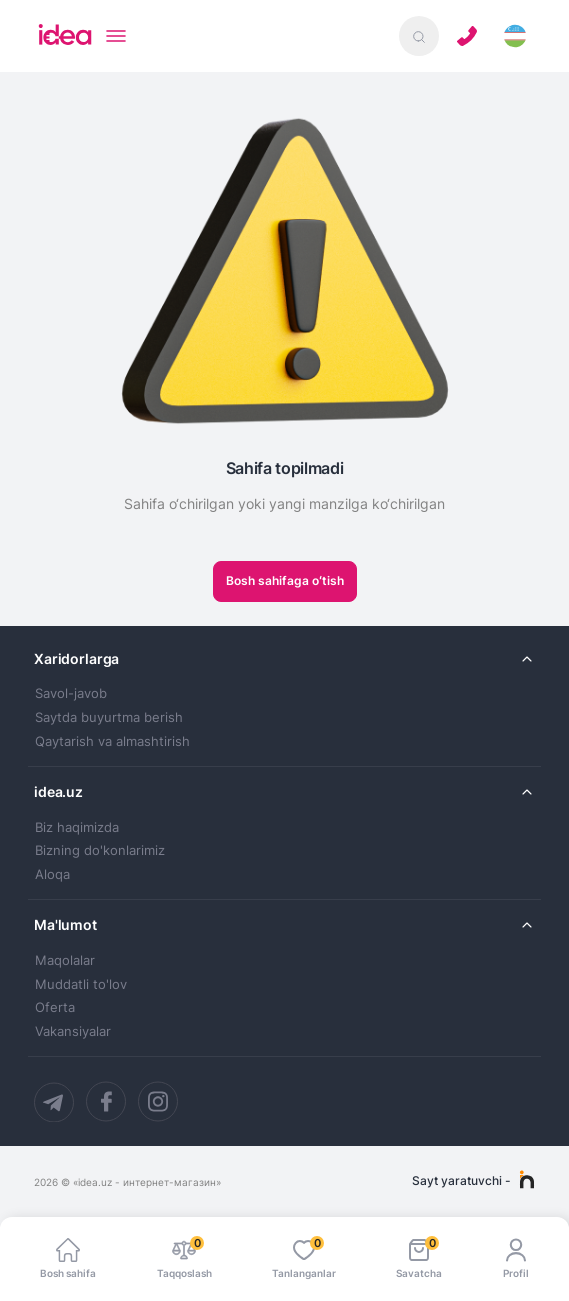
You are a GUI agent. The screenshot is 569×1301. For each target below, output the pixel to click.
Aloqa (52, 874)
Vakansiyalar (73, 1031)
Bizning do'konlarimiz (100, 850)
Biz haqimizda (77, 827)
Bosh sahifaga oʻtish (285, 580)
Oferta (55, 1007)
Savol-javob (71, 693)
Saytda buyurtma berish (109, 717)
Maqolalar (65, 960)
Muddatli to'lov (81, 984)
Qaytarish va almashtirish (112, 741)
